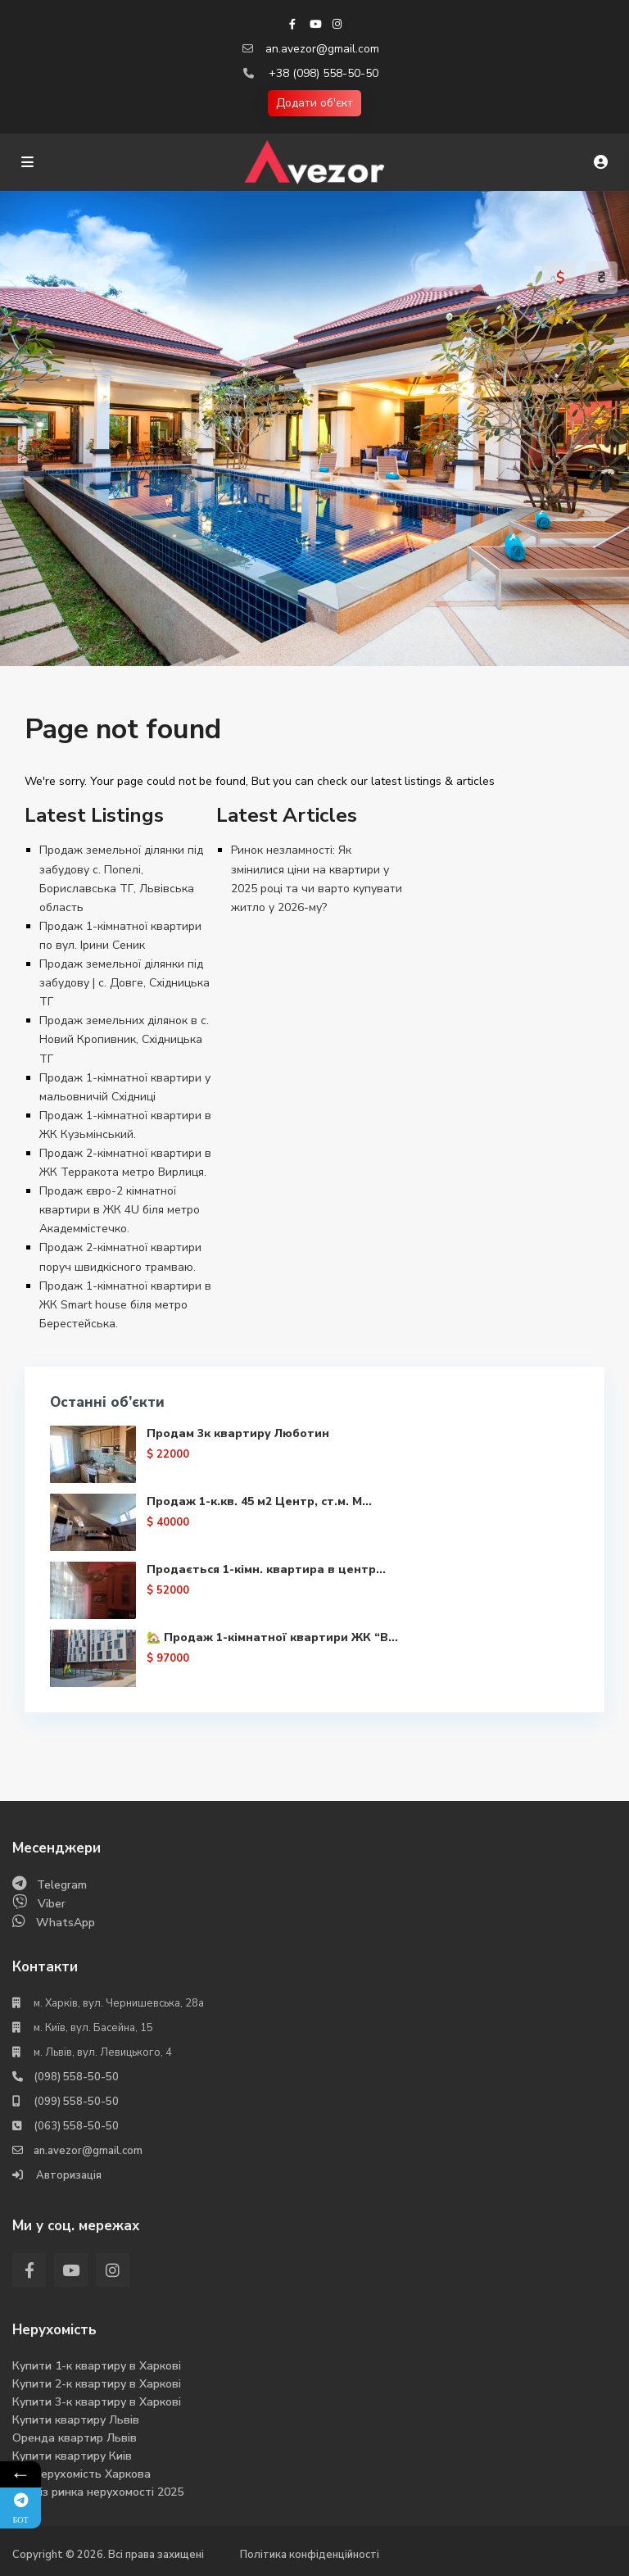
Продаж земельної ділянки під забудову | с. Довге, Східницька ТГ (124, 982)
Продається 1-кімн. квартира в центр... (266, 1569)
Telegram (62, 1885)
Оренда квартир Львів (74, 2438)
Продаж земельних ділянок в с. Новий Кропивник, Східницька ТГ (124, 1039)
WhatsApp (65, 1922)
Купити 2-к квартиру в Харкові (96, 2384)
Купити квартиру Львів (75, 2420)
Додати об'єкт (314, 103)
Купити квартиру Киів (72, 2456)
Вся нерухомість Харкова (81, 2474)
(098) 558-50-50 (76, 2077)
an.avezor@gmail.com (322, 49)
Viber (52, 1904)
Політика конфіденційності (309, 2554)
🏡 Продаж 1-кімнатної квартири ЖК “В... (272, 1637)
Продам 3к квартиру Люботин (238, 1433)
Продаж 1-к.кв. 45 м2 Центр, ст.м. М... (259, 1501)
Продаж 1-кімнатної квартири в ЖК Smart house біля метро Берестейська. (125, 1304)
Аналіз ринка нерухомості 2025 (97, 2492)
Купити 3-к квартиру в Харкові (96, 2402)
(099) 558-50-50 (76, 2101)
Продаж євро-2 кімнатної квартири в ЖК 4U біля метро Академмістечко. (119, 1209)
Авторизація (68, 2175)
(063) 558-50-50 (76, 2126)
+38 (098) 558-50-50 (323, 73)
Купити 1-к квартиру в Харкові (96, 2366)
